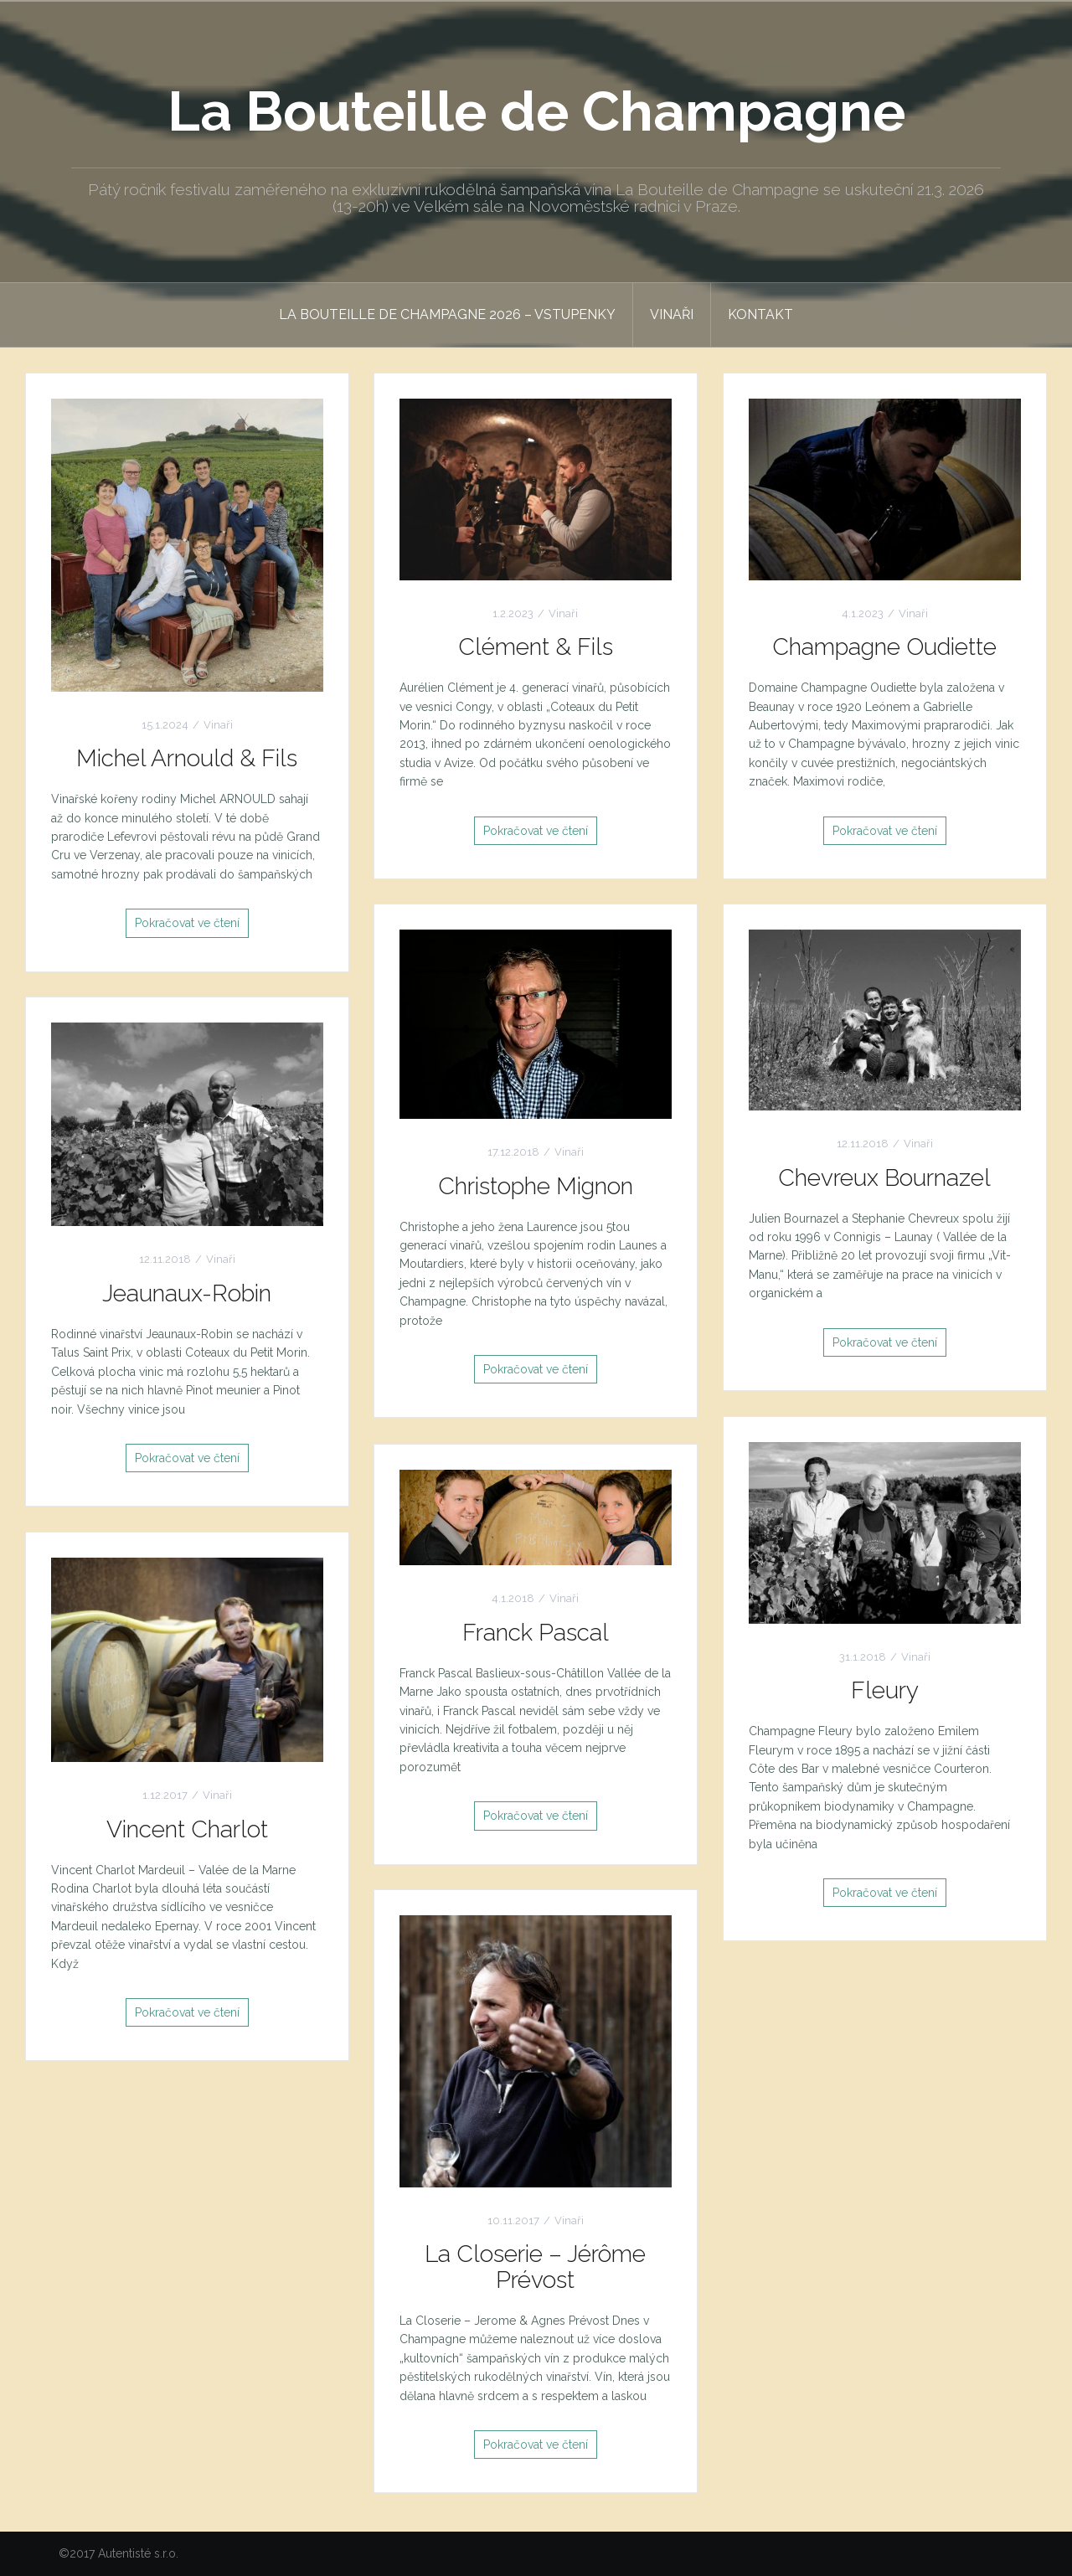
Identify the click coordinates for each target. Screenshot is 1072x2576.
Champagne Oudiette (884, 647)
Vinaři (671, 314)
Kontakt (760, 314)
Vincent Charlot (187, 1829)
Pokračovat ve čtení (187, 923)
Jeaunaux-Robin (186, 1293)
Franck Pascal (535, 1632)
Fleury (885, 1690)
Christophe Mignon (535, 1186)
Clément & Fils (535, 647)
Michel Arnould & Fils (186, 758)
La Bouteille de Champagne (536, 111)
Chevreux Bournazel (884, 1178)
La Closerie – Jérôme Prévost (535, 2267)
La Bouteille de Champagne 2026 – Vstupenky (447, 314)
